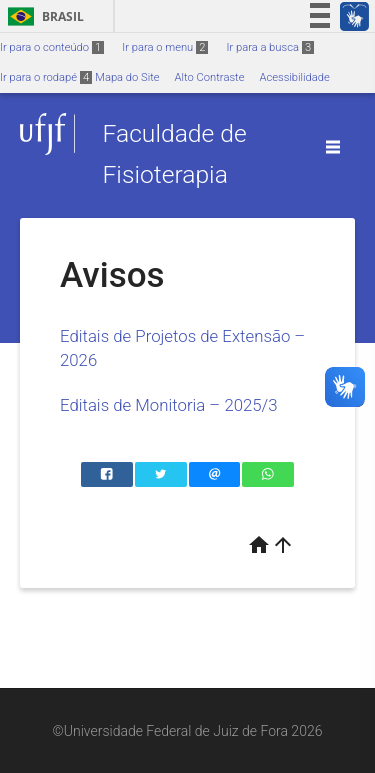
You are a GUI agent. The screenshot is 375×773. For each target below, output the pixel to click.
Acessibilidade (294, 77)
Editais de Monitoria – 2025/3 (169, 405)
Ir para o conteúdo (52, 47)
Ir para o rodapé (46, 77)
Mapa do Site (127, 77)
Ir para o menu (165, 47)
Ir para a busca (270, 47)
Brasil (42, 16)
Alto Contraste (210, 77)
